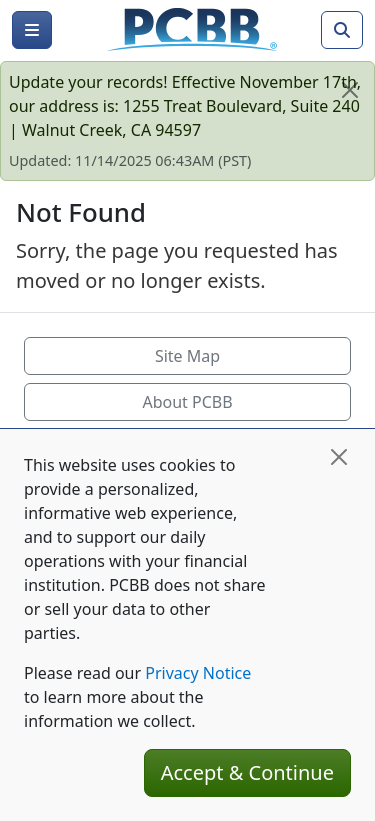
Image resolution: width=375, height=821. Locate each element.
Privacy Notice (198, 673)
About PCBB (187, 402)
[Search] (342, 30)
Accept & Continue (247, 772)
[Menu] (32, 30)
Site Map (187, 356)
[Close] (350, 90)
